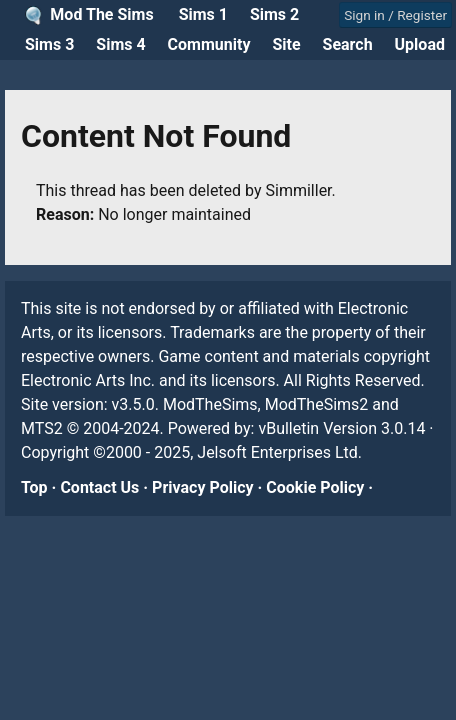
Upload (420, 44)
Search (348, 44)
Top (34, 487)
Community (209, 44)
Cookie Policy (315, 487)
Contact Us (99, 487)
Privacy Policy (202, 487)
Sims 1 (203, 14)
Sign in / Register (395, 15)
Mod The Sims (101, 14)
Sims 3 (49, 44)
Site (286, 44)
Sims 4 (120, 44)
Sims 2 (274, 14)
